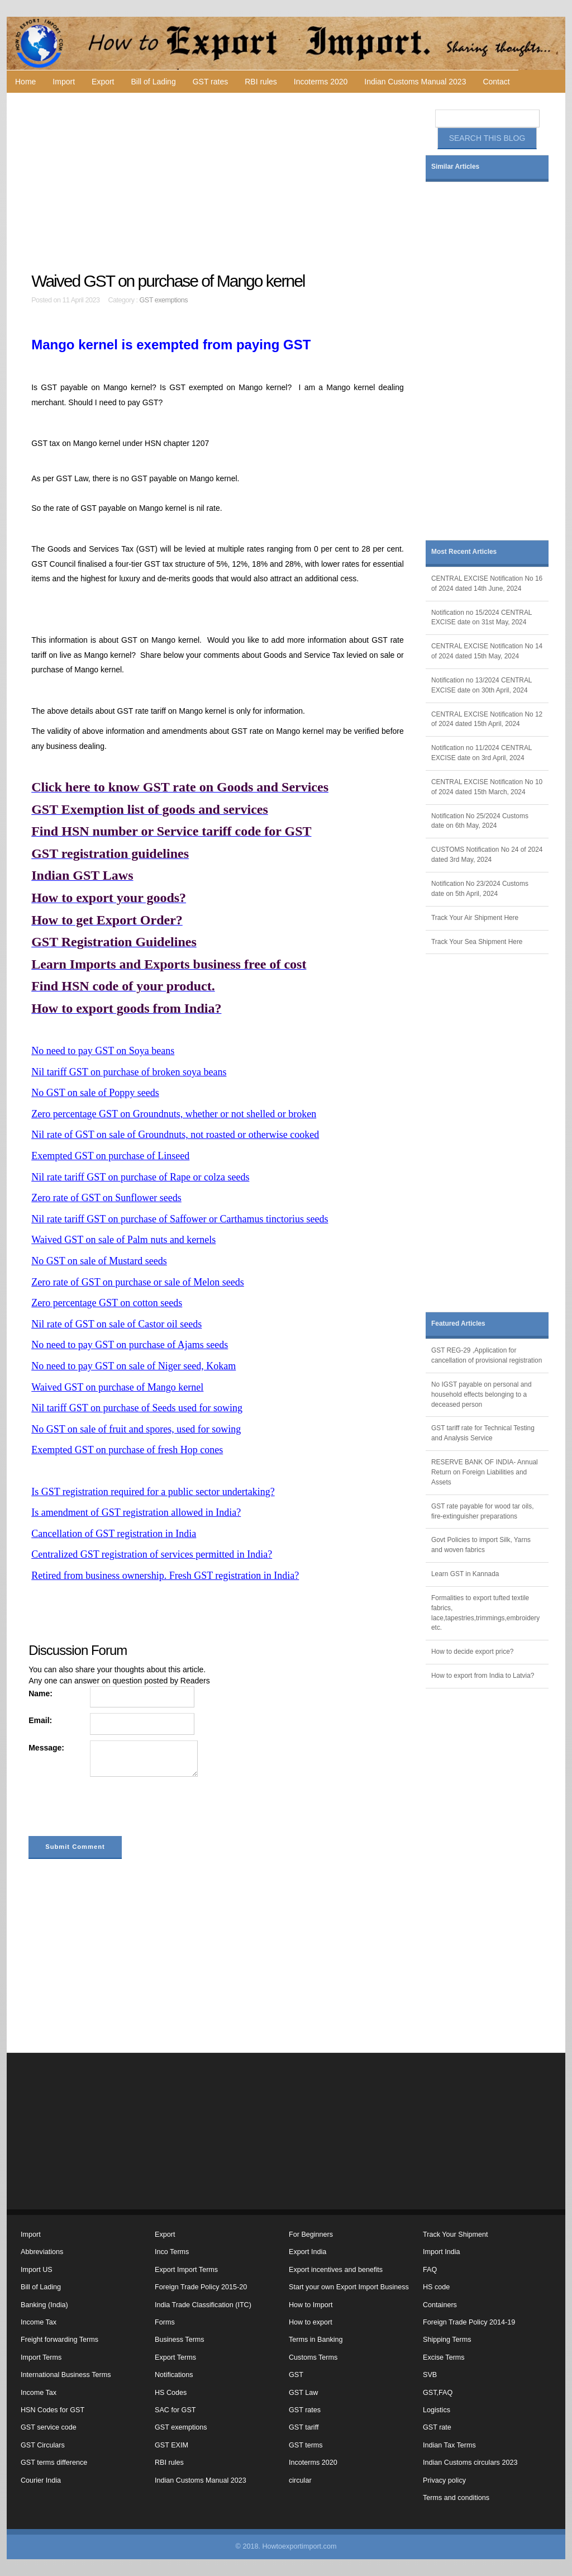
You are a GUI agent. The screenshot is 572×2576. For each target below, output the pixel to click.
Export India (307, 2252)
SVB (430, 2375)
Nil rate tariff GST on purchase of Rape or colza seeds (140, 1177)
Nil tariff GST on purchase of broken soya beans (128, 1072)
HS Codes (171, 2393)
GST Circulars (43, 2445)
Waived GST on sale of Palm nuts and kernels (123, 1239)
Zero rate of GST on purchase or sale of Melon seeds (137, 1282)
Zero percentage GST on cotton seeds (106, 1302)
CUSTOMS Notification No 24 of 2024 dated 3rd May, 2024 (486, 855)
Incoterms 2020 (321, 81)
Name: (40, 1693)
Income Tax (38, 2322)
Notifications (174, 2375)
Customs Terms (313, 2357)
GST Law (303, 2393)
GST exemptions (164, 300)
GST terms (306, 2445)
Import (64, 81)
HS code (436, 2287)
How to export (310, 2322)
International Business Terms (66, 2375)
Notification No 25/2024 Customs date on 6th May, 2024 (479, 821)
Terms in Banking (316, 2339)
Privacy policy (444, 2480)
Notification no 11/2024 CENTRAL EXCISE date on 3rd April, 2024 (481, 753)
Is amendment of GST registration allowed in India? (136, 1512)
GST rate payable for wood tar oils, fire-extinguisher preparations (482, 1511)
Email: (40, 1720)
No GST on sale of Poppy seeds (95, 1092)
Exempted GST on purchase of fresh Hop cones (127, 1449)
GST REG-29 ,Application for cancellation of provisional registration (486, 1355)
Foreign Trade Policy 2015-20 (201, 2287)
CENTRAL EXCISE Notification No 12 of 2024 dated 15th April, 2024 (486, 719)
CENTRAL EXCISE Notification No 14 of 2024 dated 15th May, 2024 (486, 651)
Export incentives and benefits (336, 2270)
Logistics (436, 2410)
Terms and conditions (456, 2498)
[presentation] (113, 1808)
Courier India (41, 2480)
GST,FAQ (437, 2393)
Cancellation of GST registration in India (113, 1533)
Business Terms (179, 2339)
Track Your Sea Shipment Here (476, 942)
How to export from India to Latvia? (482, 1676)
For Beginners (311, 2234)
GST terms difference (54, 2462)
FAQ (430, 2270)
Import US (37, 2270)
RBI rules (261, 81)
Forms (165, 2322)
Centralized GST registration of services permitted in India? (151, 1554)
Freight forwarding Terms (59, 2339)
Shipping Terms (447, 2339)
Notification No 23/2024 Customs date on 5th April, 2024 (479, 889)
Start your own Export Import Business (349, 2287)
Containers (440, 2305)
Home (25, 81)
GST (296, 2375)
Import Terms (41, 2357)
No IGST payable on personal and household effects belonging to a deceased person (481, 1394)
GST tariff (303, 2427)
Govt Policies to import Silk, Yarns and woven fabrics (481, 1545)
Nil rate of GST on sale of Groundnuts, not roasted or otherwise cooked (175, 1134)
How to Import (310, 2305)
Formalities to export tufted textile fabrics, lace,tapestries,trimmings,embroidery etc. (485, 1613)
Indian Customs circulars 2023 (470, 2462)
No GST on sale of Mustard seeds (99, 1260)
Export (103, 81)
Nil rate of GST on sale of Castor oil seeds (116, 1324)
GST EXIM (171, 2445)
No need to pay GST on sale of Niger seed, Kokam (133, 1366)
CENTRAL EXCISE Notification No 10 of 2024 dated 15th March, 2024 (486, 787)
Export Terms (175, 2357)
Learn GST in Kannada (465, 1574)
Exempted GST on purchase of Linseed (110, 1155)
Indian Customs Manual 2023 (415, 81)
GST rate (437, 2427)
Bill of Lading (153, 81)
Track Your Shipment (455, 2234)
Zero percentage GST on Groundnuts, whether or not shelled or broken (173, 1113)
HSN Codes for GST (52, 2410)
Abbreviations (42, 2252)
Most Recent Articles (464, 552)
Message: (46, 1747)
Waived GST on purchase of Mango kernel (117, 1387)
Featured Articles (458, 1323)
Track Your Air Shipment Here (474, 918)
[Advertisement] (218, 182)
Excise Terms (444, 2357)
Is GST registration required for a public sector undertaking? (153, 1491)
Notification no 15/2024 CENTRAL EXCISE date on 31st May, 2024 (481, 618)
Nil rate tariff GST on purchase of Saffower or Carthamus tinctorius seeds (179, 1219)
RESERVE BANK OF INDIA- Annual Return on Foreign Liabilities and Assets (484, 1472)
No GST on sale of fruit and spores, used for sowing (136, 1429)
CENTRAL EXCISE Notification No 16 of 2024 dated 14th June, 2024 (486, 583)
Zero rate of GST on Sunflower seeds (106, 1197)
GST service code (49, 2427)
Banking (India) (44, 2305)
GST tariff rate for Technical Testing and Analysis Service (483, 1433)
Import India (441, 2252)
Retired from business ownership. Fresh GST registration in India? (165, 1575)
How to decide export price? (472, 1651)
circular (300, 2480)
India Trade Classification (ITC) (203, 2305)
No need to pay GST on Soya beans (102, 1050)
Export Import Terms (186, 2270)
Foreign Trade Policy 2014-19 (469, 2322)
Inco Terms (172, 2252)
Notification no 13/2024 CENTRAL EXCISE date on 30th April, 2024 (481, 685)
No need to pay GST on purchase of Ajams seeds (129, 1344)
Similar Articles (455, 166)
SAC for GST (175, 2410)
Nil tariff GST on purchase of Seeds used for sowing (136, 1407)
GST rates (210, 81)
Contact (496, 81)
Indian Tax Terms (449, 2445)
